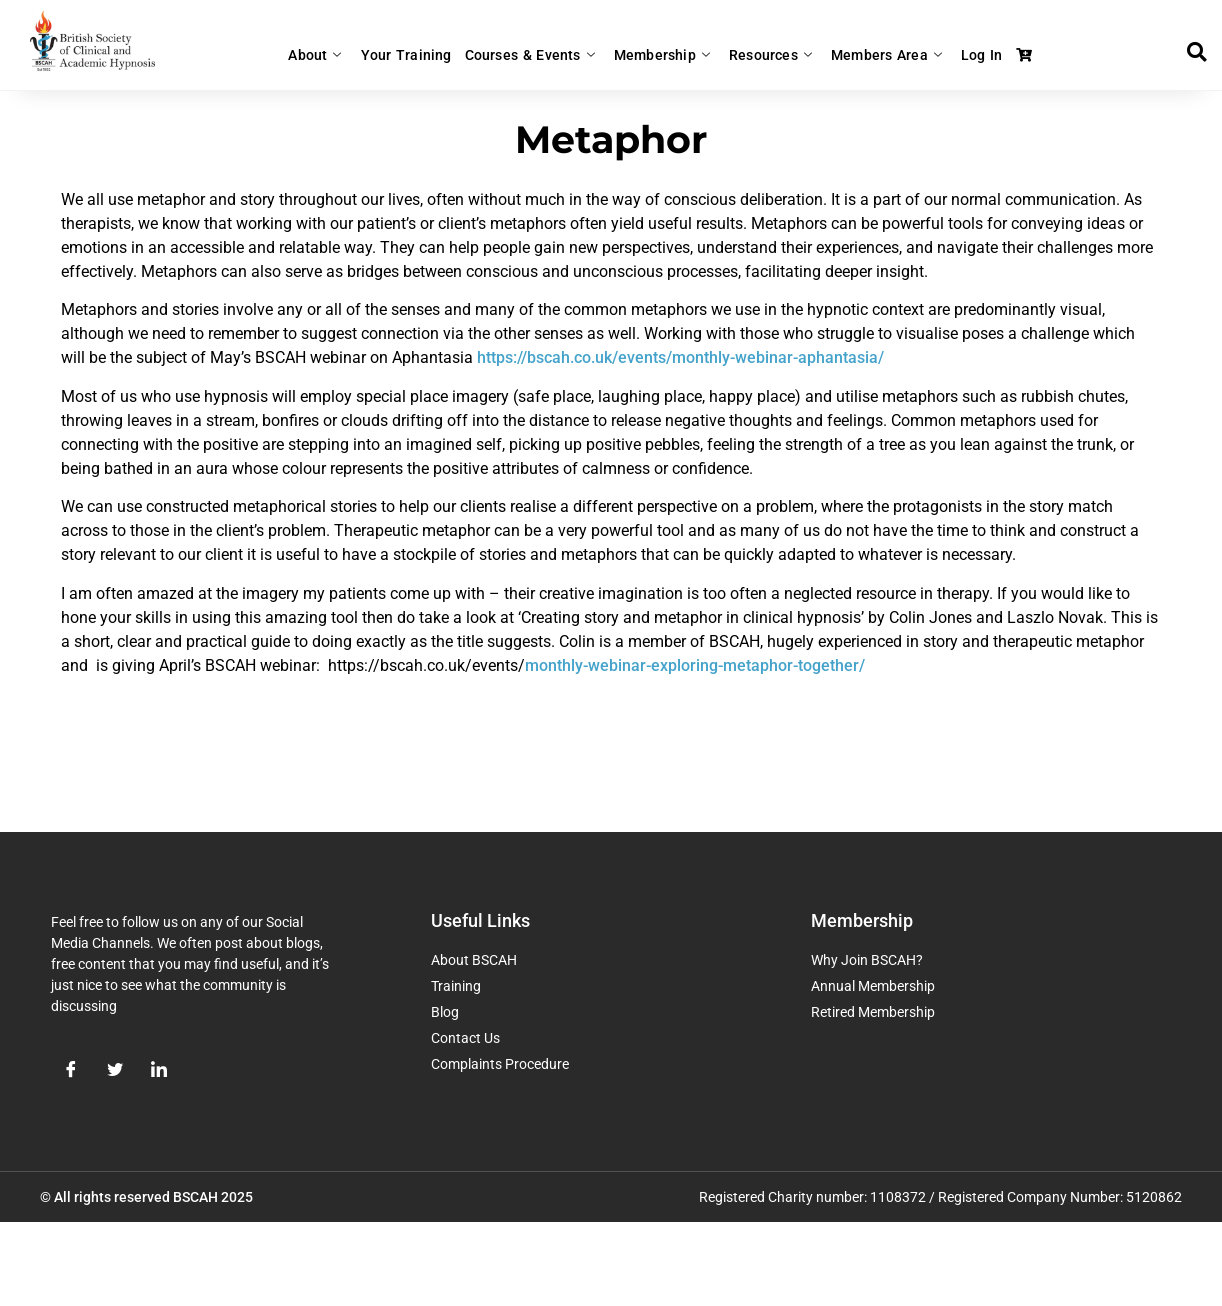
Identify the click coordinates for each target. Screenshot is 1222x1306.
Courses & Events (539, 55)
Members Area (875, 55)
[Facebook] (71, 1071)
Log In (964, 55)
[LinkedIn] (159, 1071)
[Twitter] (115, 1071)
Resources (766, 55)
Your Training (422, 55)
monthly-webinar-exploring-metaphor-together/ (695, 665)
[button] (1197, 52)
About (338, 55)
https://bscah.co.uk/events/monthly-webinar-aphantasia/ (680, 357)
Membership (664, 55)
